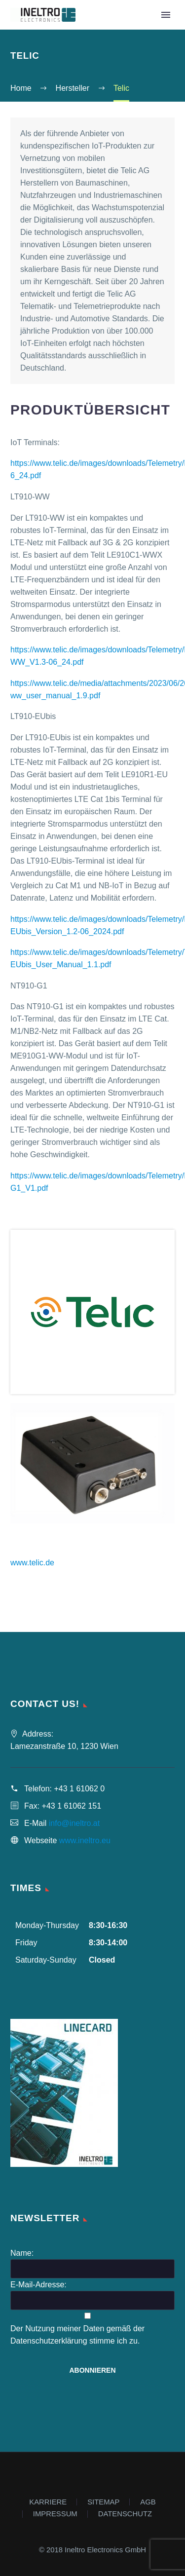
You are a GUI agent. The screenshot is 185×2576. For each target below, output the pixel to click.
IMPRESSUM (55, 2514)
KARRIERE (48, 2502)
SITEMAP (103, 2502)
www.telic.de (32, 1562)
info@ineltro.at (74, 1823)
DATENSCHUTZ (125, 2514)
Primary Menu (165, 15)
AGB (147, 2502)
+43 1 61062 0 (79, 1788)
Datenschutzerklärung (48, 2341)
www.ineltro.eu (85, 1840)
